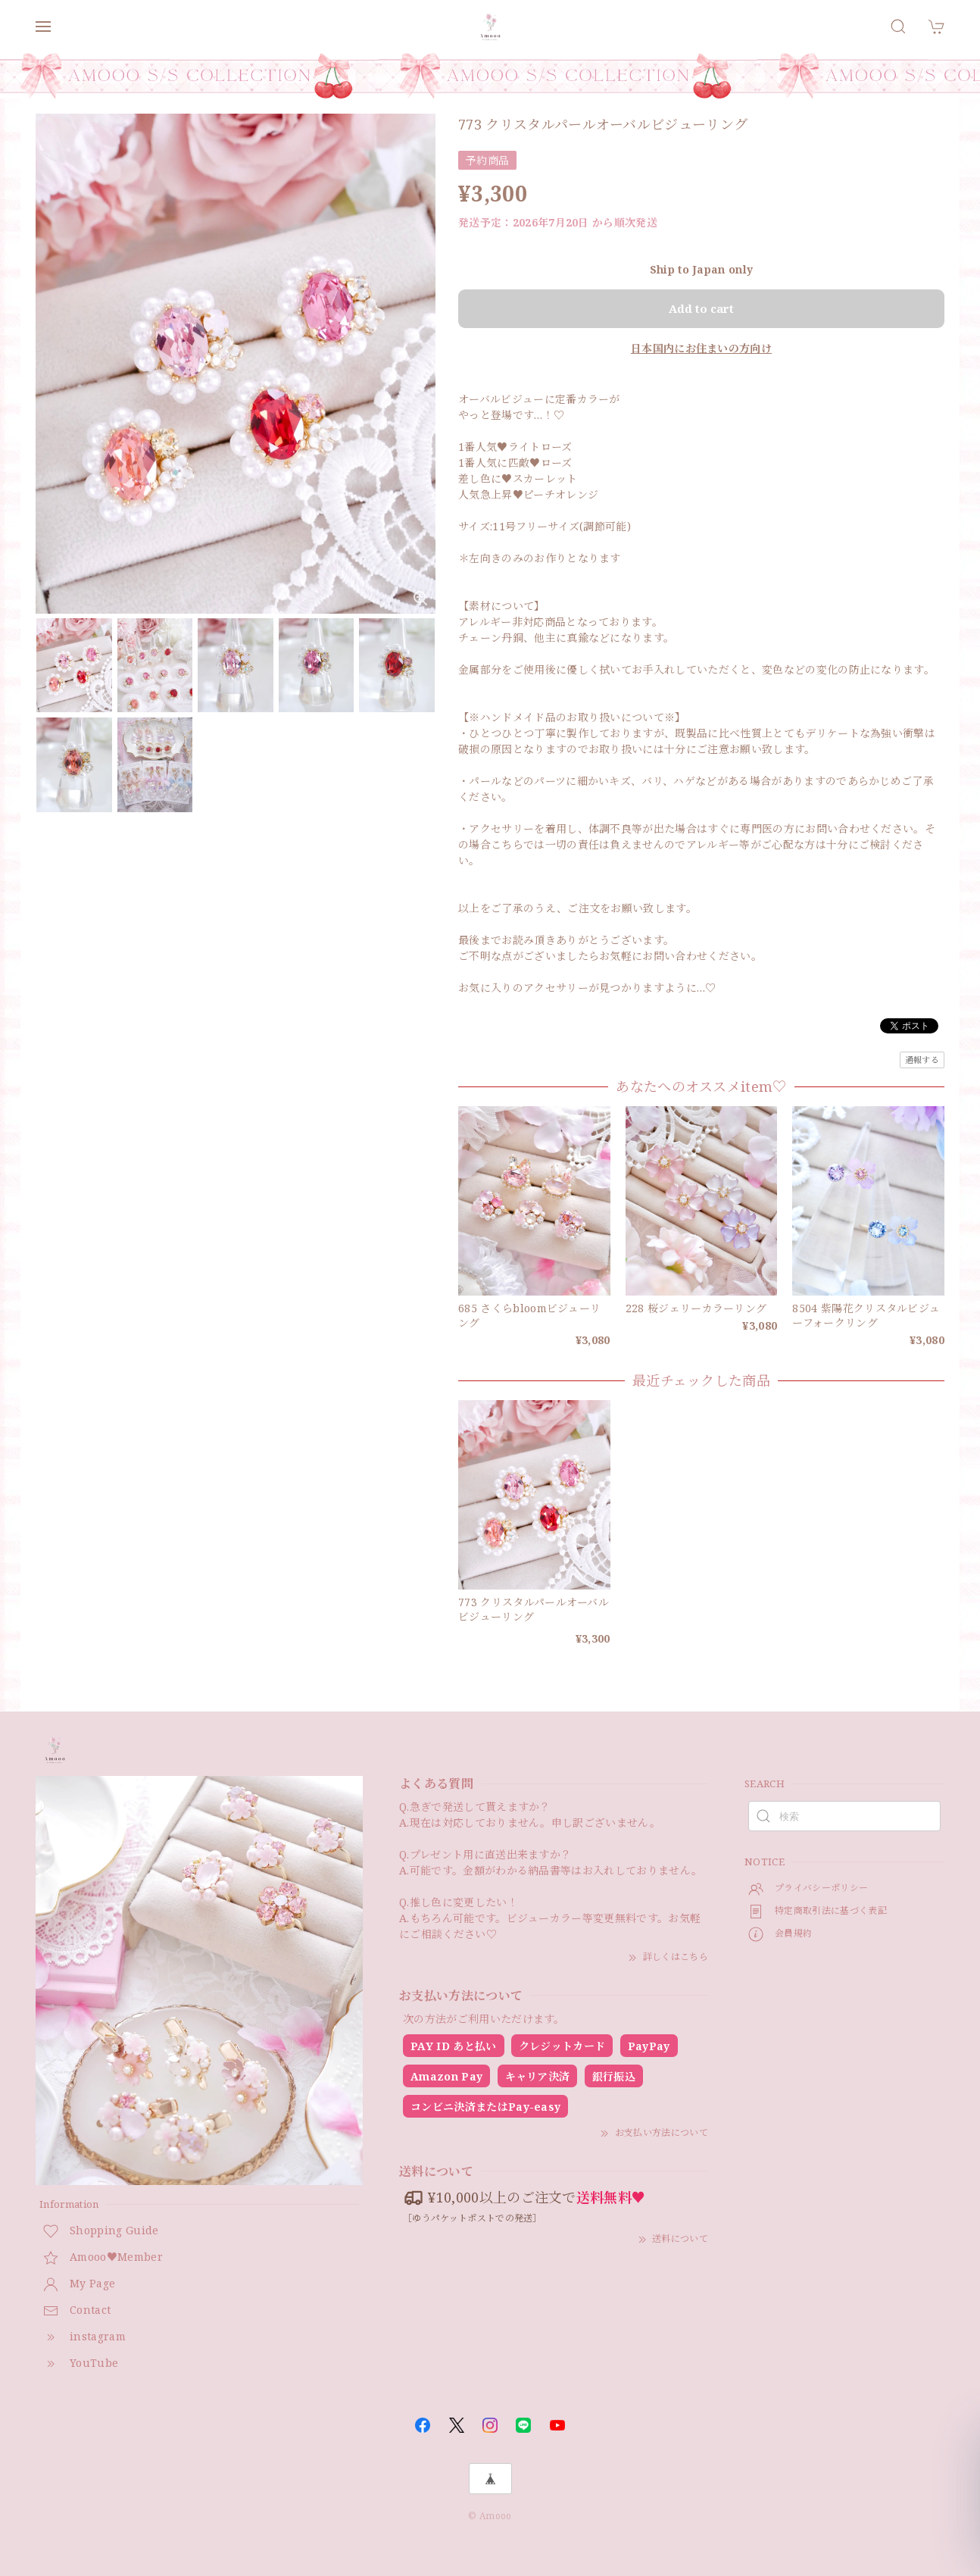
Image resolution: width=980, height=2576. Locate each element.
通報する (922, 1059)
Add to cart (701, 308)
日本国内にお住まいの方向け (701, 348)
